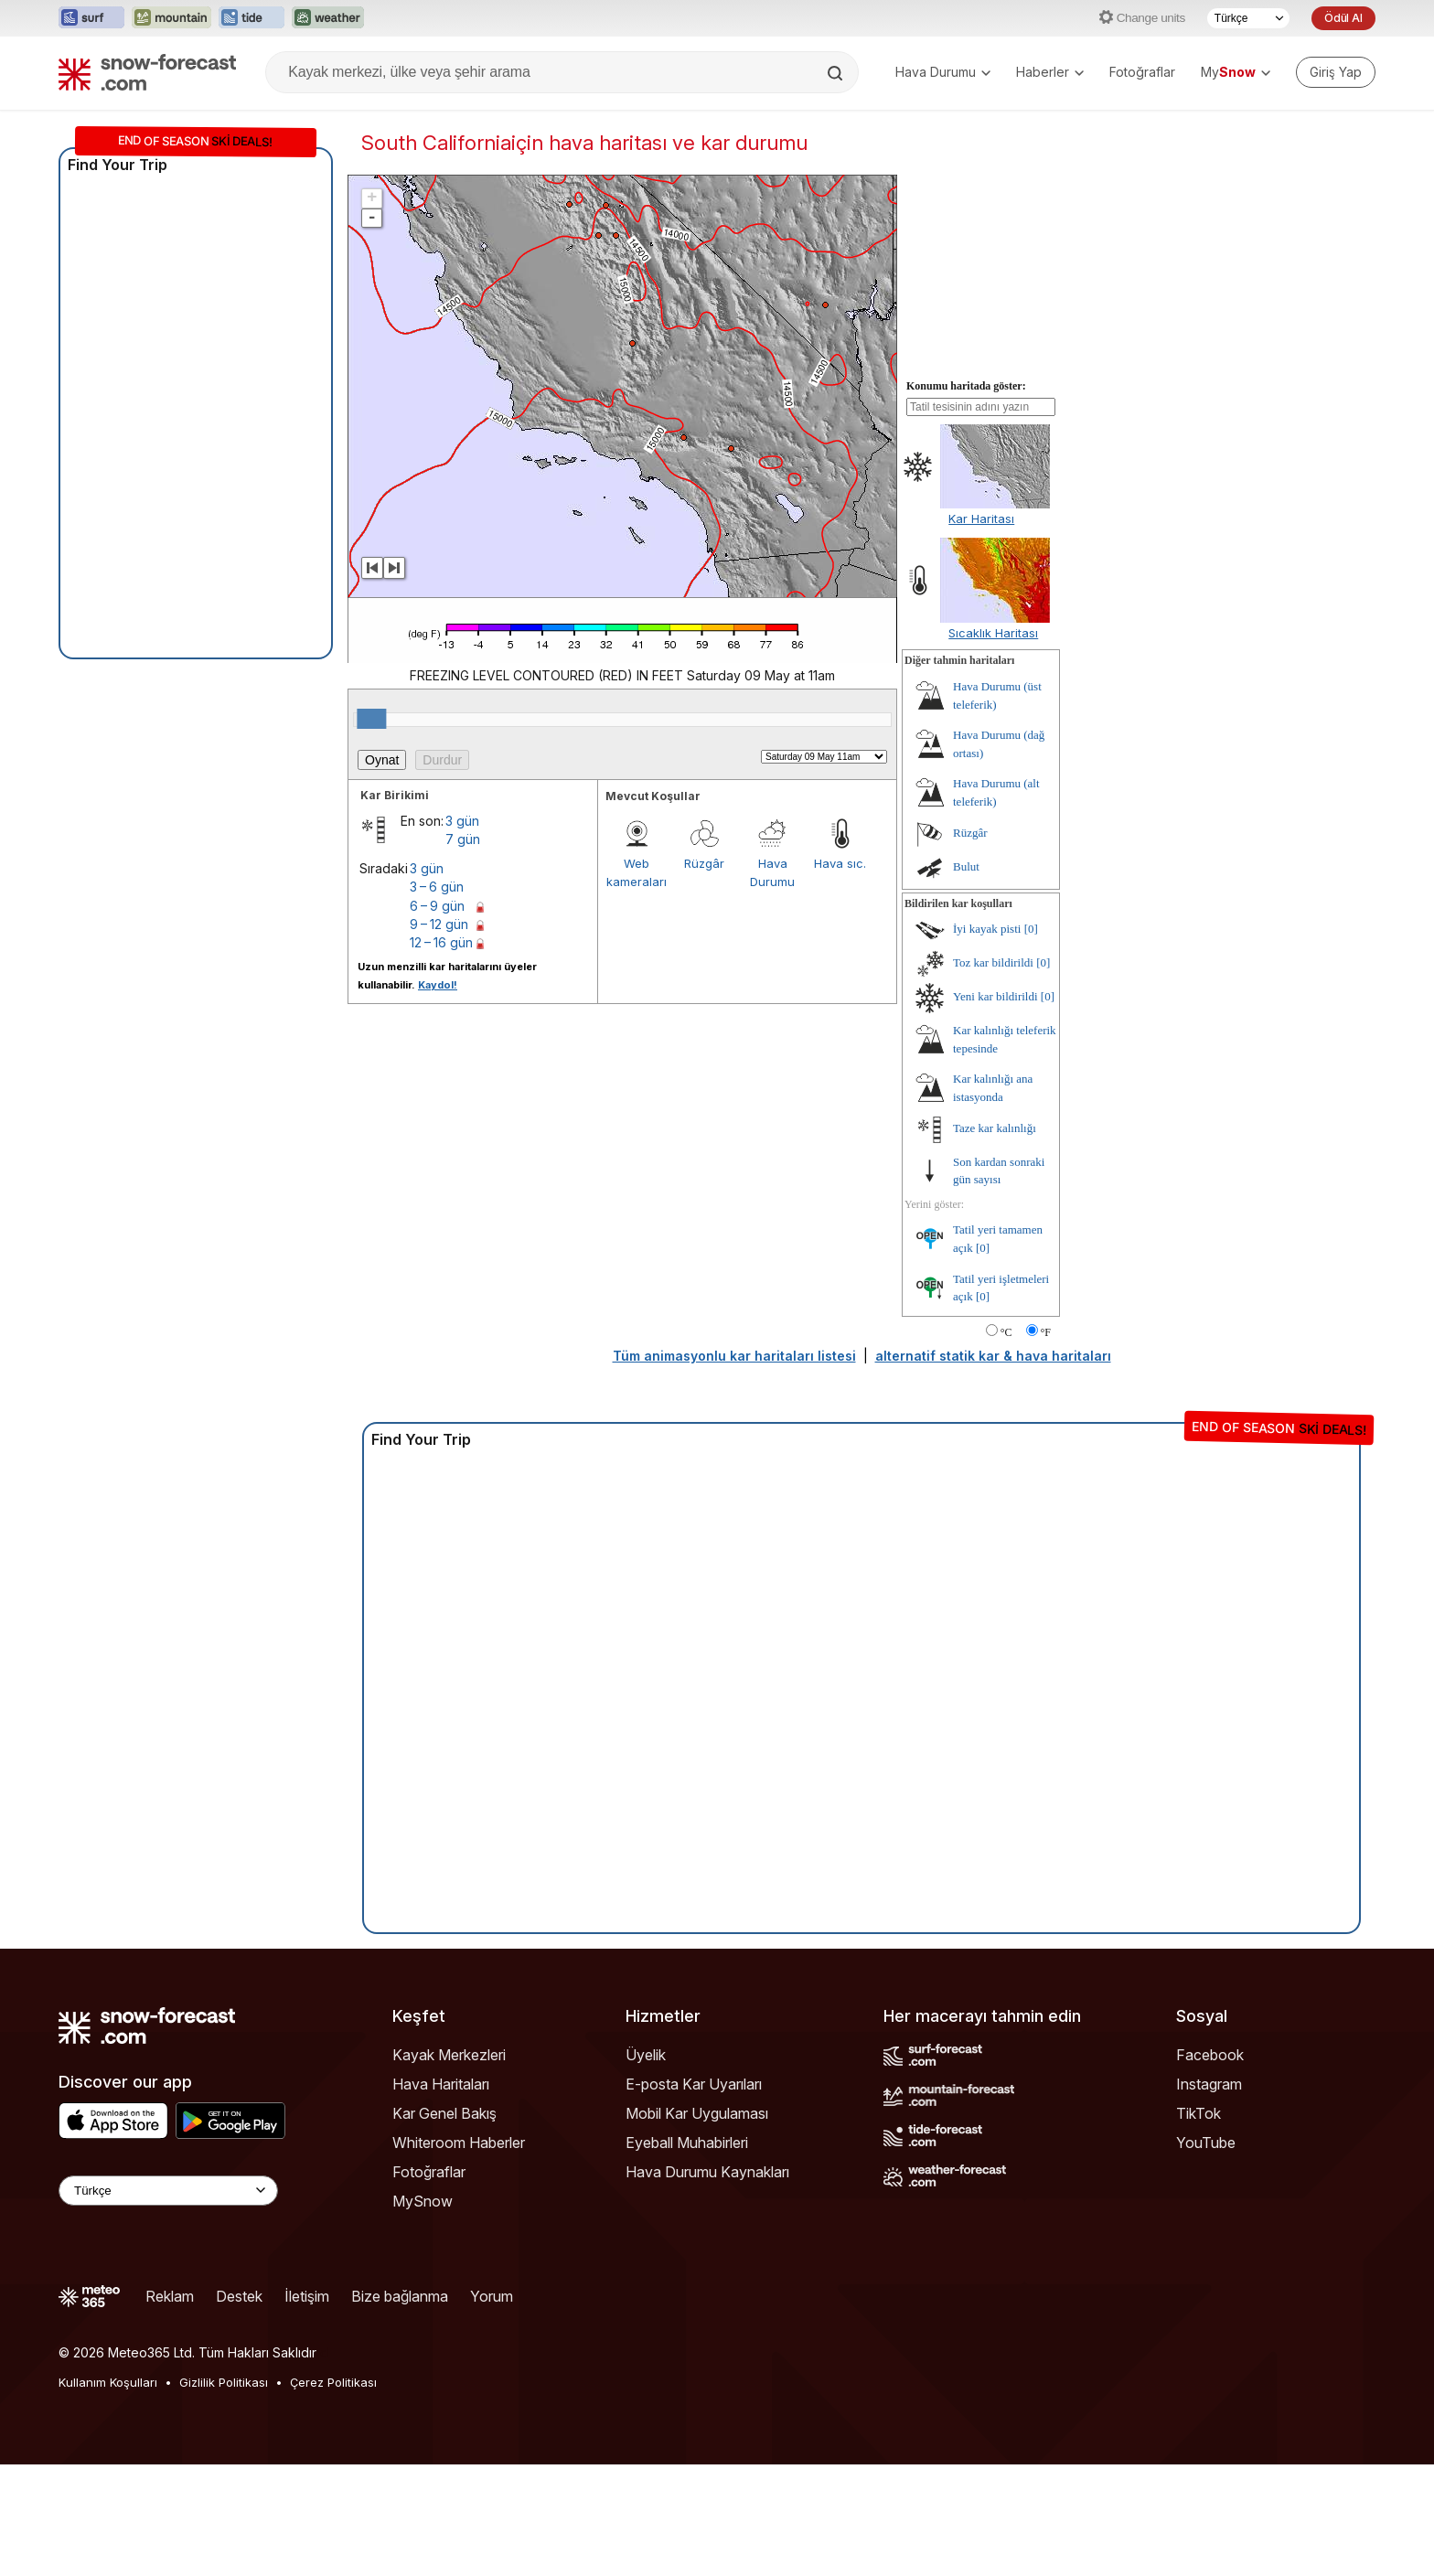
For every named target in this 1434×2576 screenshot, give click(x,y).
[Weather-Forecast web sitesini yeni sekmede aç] (328, 18)
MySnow (422, 2201)
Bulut (966, 866)
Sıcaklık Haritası (993, 632)
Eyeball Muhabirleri (687, 2142)
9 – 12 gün (439, 924)
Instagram (1209, 2084)
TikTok (1198, 2113)
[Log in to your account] (1335, 72)
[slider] (371, 719)
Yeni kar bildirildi (995, 996)
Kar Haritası (981, 518)
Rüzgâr (704, 863)
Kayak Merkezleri (449, 2055)
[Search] (837, 73)
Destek (239, 2296)
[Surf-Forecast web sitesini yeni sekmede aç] (91, 18)
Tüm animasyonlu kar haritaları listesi (734, 1355)
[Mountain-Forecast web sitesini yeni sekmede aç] (171, 18)
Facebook (1210, 2055)
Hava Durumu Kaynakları (707, 2172)
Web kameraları (636, 872)
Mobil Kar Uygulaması (697, 2113)
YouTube (1206, 2142)
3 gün (462, 820)
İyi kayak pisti (987, 928)
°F (1046, 1332)
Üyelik (646, 2055)
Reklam (169, 2296)
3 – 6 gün (437, 886)
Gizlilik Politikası (223, 2382)
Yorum (491, 2296)
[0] (1031, 928)
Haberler (1050, 72)
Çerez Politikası (333, 2382)
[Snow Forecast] (147, 72)
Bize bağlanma (399, 2296)
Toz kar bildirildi (993, 962)
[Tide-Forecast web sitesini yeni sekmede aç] (251, 18)
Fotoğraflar (1142, 72)
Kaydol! (437, 984)
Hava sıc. (840, 863)
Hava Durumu (942, 72)
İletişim (306, 2296)
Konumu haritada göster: (966, 385)
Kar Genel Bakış (444, 2113)
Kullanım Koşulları (108, 2382)
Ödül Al (1343, 18)
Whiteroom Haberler (458, 2142)
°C (1006, 1332)
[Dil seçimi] (1248, 18)
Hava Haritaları (440, 2084)
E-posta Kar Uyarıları (694, 2084)
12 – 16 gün (441, 942)
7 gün (462, 839)
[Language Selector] (168, 2190)
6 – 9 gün (437, 906)
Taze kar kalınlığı (994, 1128)
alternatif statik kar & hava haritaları (993, 1355)
